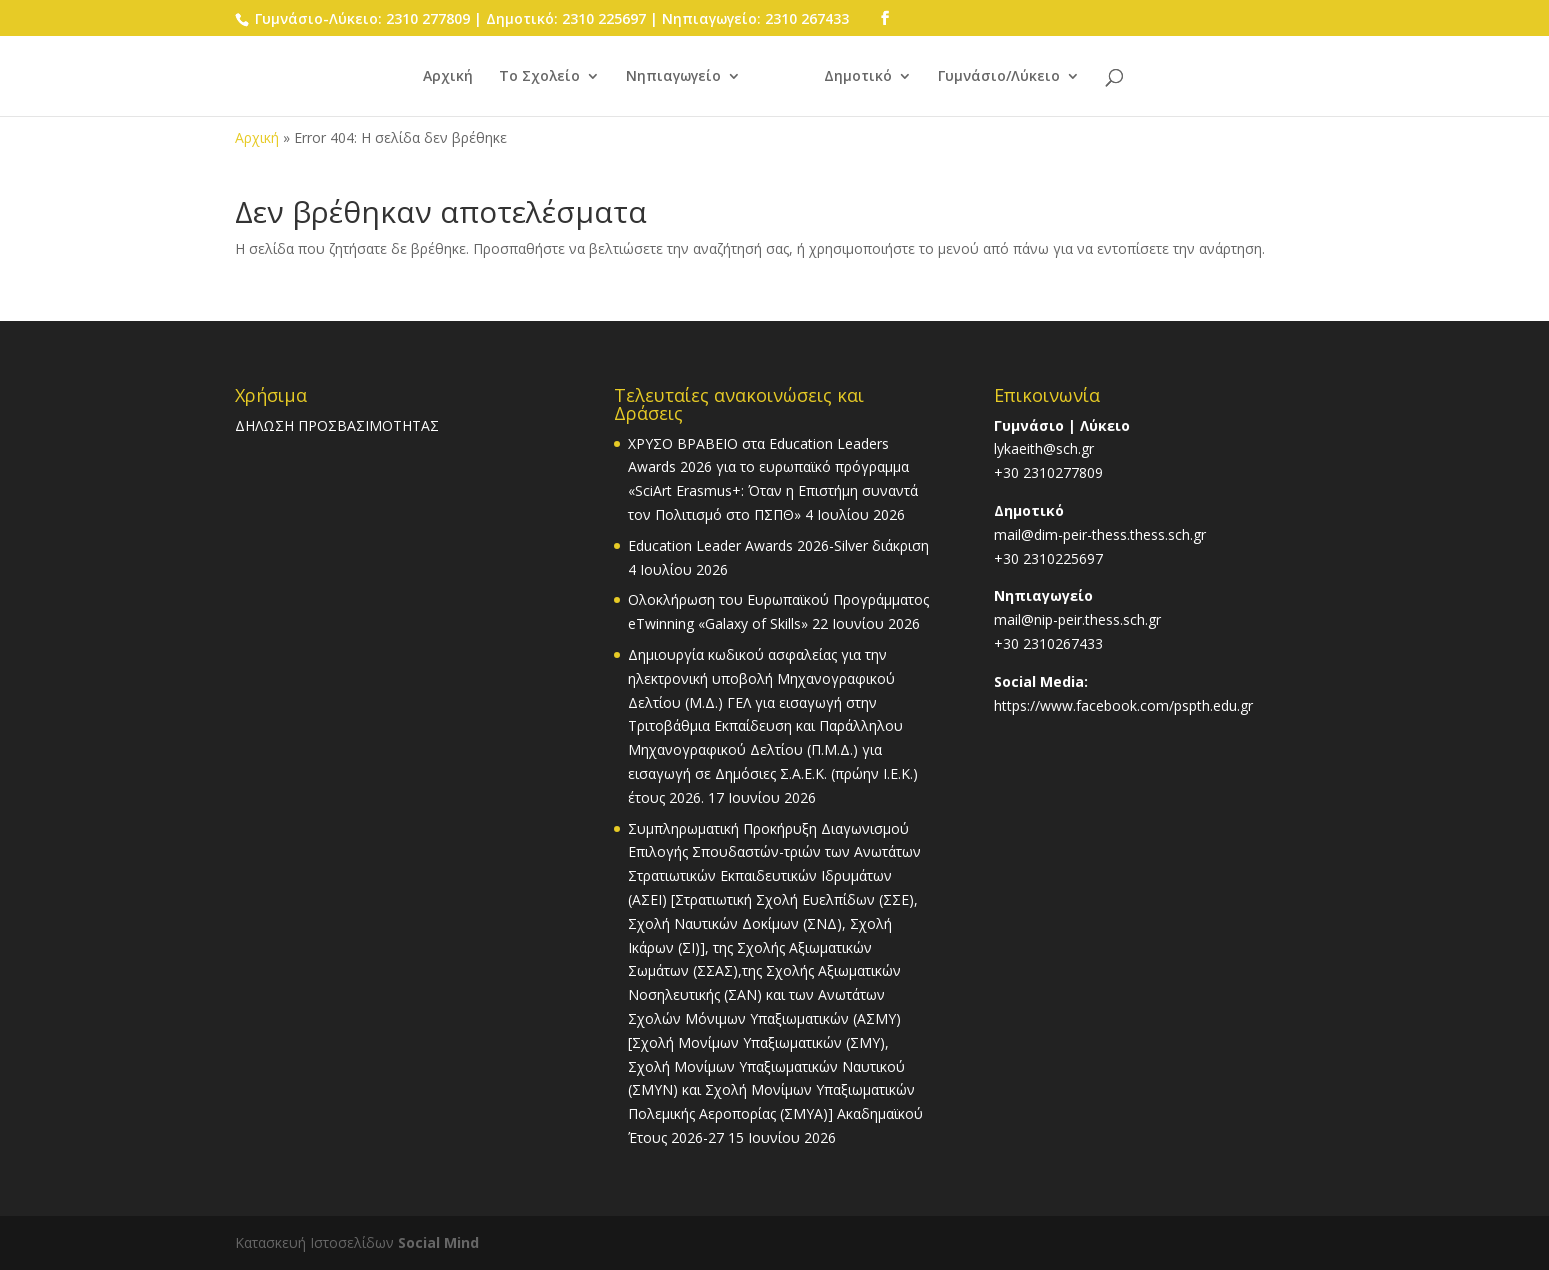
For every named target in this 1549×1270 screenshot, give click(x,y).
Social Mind (438, 1242)
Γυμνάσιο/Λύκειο (999, 77)
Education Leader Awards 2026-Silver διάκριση (778, 545)
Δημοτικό (858, 77)
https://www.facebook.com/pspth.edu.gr (1123, 705)
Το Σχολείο (539, 77)
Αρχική (448, 77)
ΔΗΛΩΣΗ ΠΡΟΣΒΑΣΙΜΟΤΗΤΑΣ (337, 425)
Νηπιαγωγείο (673, 77)
